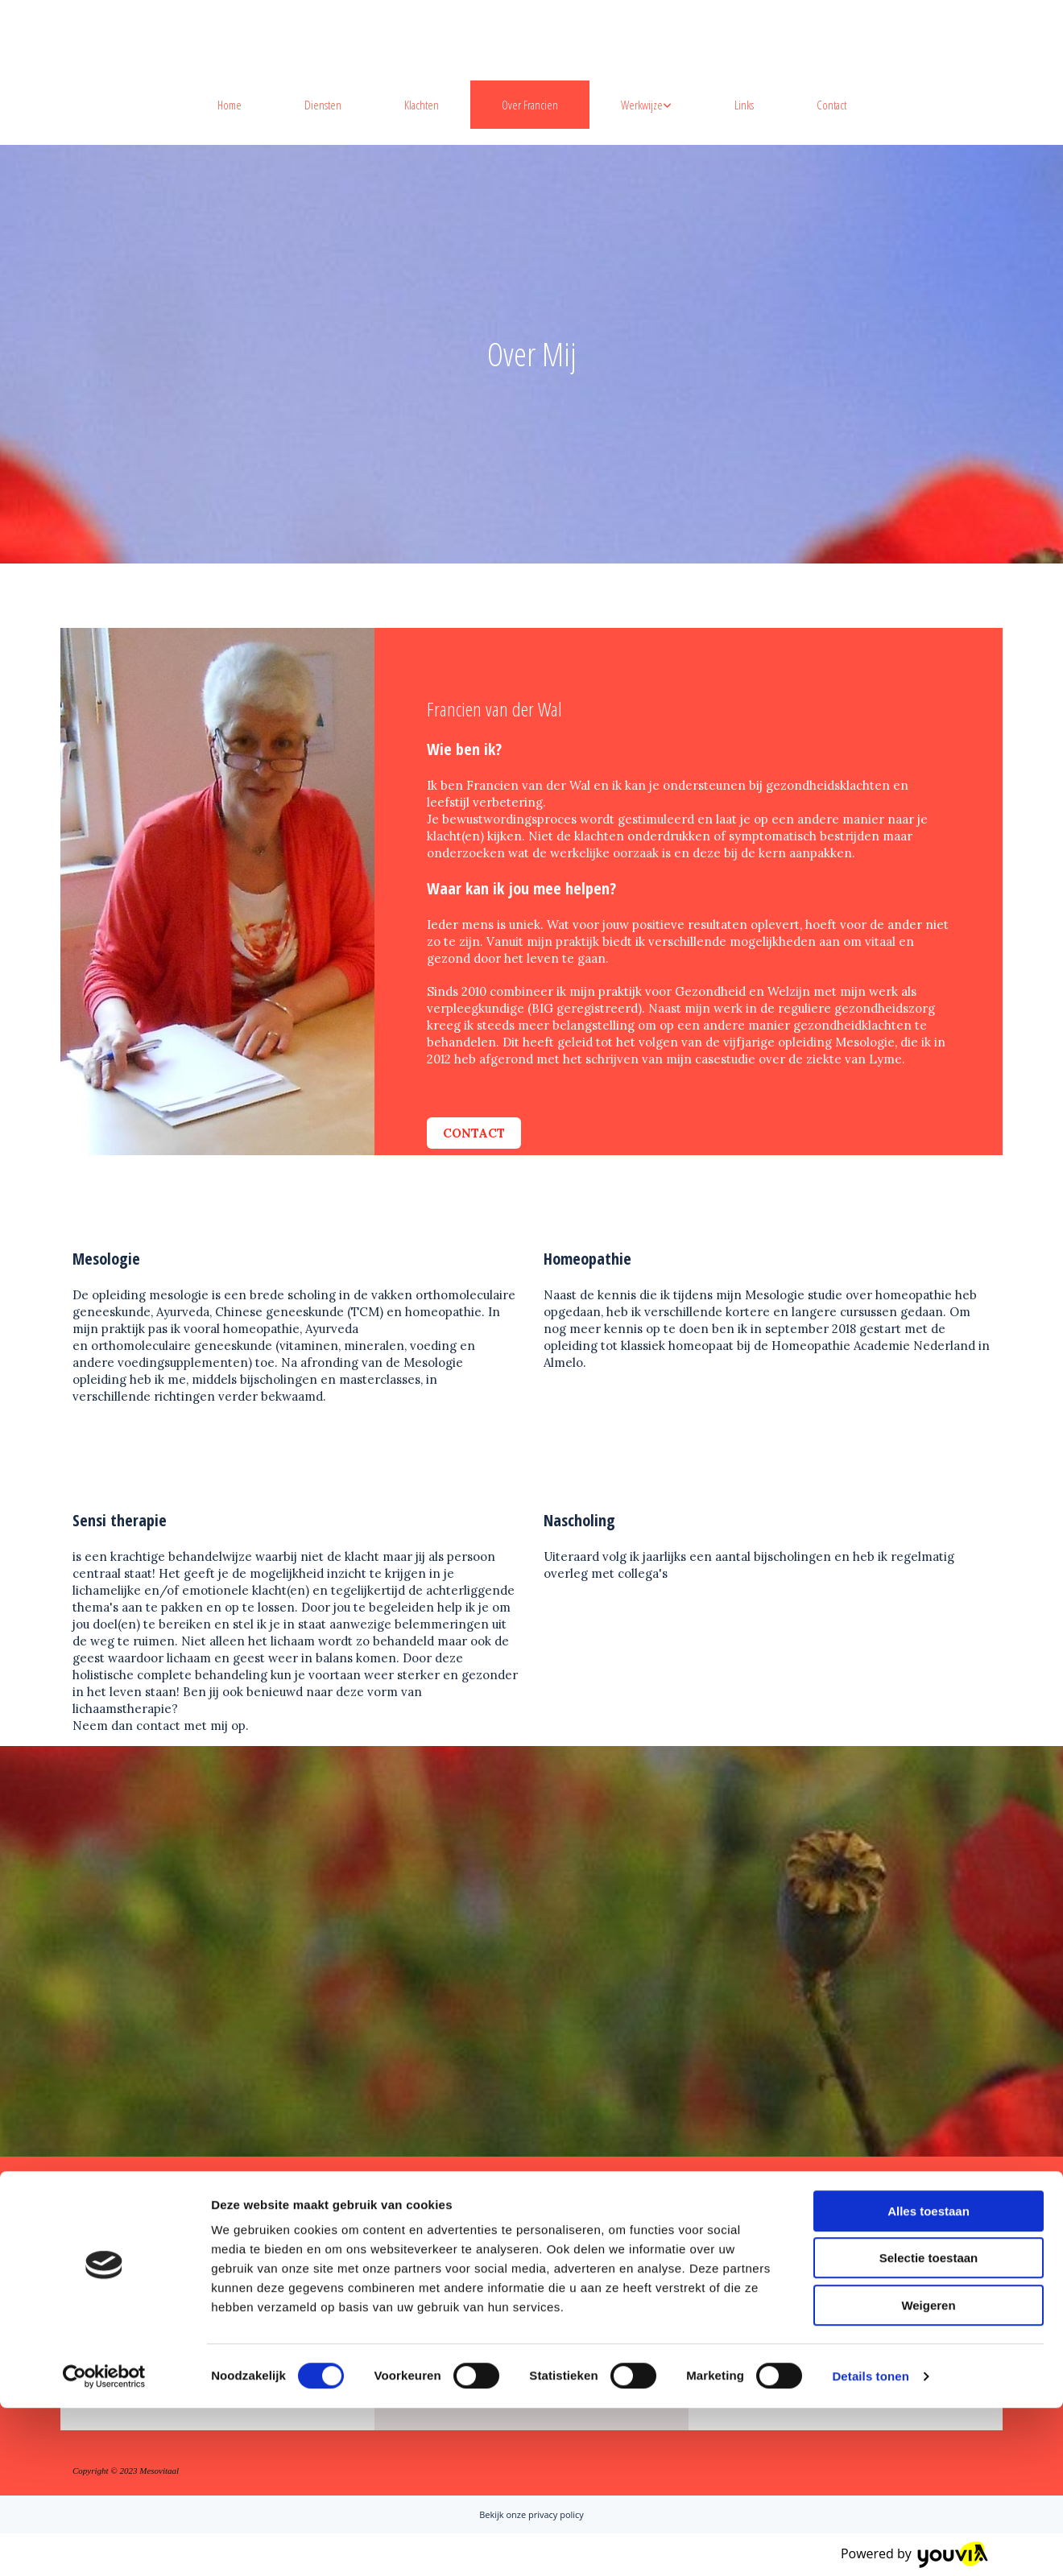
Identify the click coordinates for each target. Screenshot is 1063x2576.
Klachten (421, 105)
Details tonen (870, 2544)
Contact (831, 105)
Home (229, 105)
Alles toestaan (928, 2379)
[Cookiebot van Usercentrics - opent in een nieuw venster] (104, 2545)
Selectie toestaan (928, 2427)
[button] (474, 1133)
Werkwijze (642, 105)
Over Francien (530, 105)
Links (744, 105)
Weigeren (928, 2473)
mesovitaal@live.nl (806, 2310)
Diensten (322, 105)
